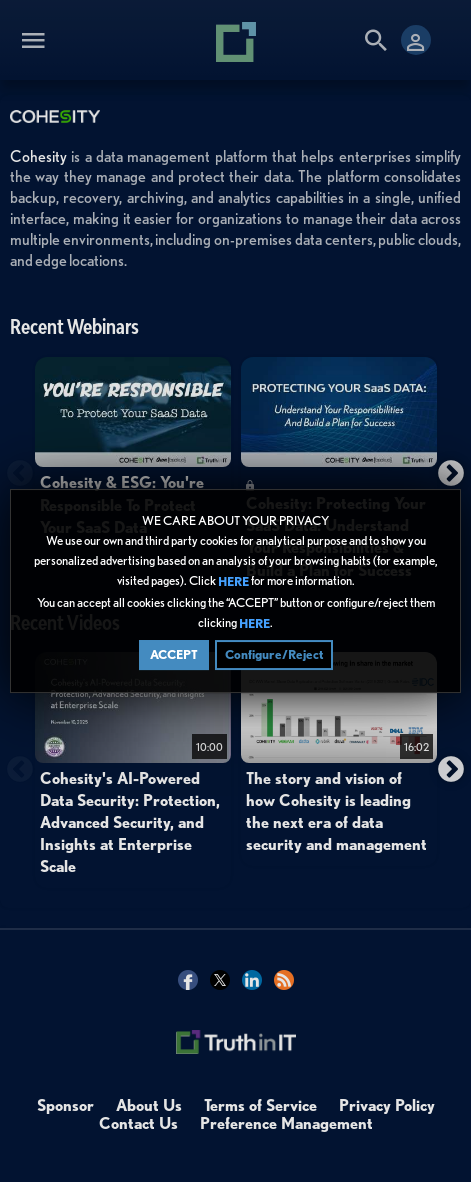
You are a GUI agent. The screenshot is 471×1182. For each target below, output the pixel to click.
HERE (233, 582)
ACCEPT (174, 654)
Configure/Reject (274, 654)
